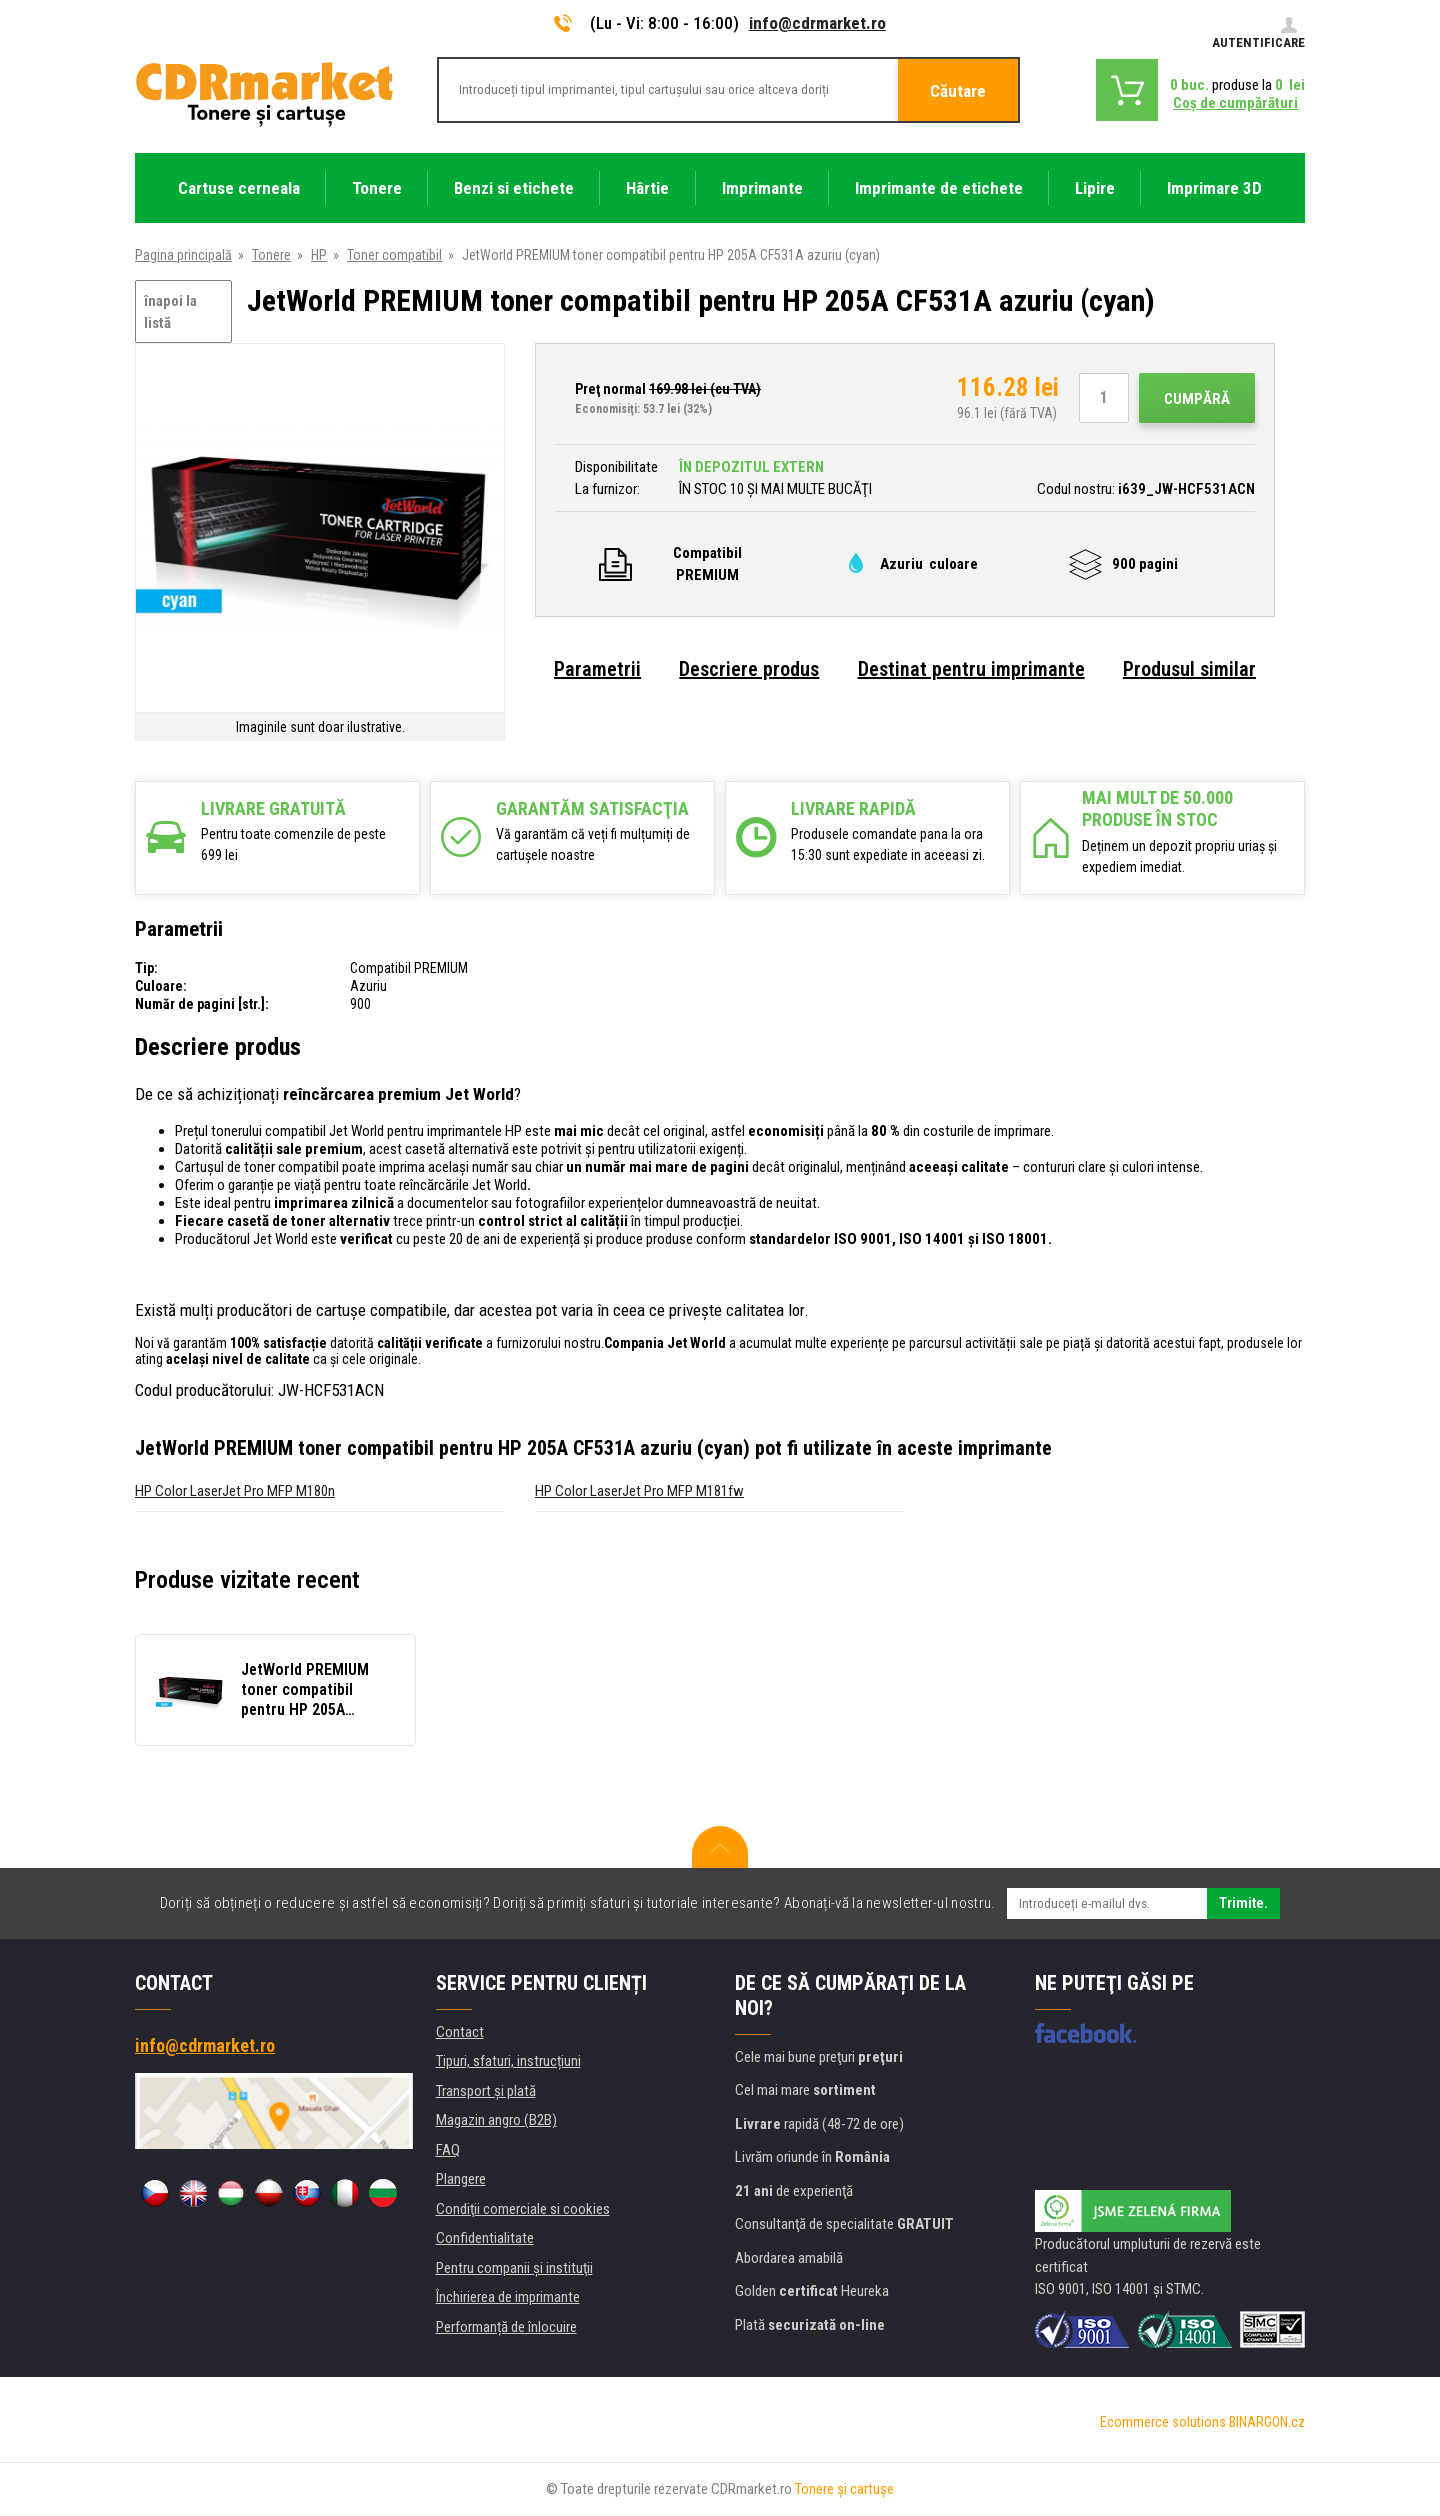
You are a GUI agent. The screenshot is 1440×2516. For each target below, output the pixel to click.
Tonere (271, 255)
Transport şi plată (486, 2091)
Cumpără (1197, 399)
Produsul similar (1189, 669)
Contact (460, 2032)
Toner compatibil (394, 255)
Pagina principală (183, 255)
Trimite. (1243, 1903)
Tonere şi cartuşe (844, 2489)
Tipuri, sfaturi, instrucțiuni (508, 2061)
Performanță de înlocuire (506, 2327)
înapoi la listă (170, 312)
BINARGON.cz (1267, 2422)
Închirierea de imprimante (508, 2297)
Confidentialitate (485, 2238)
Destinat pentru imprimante (971, 669)
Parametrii (597, 669)
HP (319, 255)
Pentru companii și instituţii (514, 2268)
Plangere (461, 2179)
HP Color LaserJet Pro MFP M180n (235, 1491)
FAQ (448, 2150)
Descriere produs (749, 669)
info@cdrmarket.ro (817, 23)
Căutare (958, 91)
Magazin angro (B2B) (496, 2120)
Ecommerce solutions (1163, 2422)
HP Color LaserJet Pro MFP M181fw (639, 1491)
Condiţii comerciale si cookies (523, 2209)
